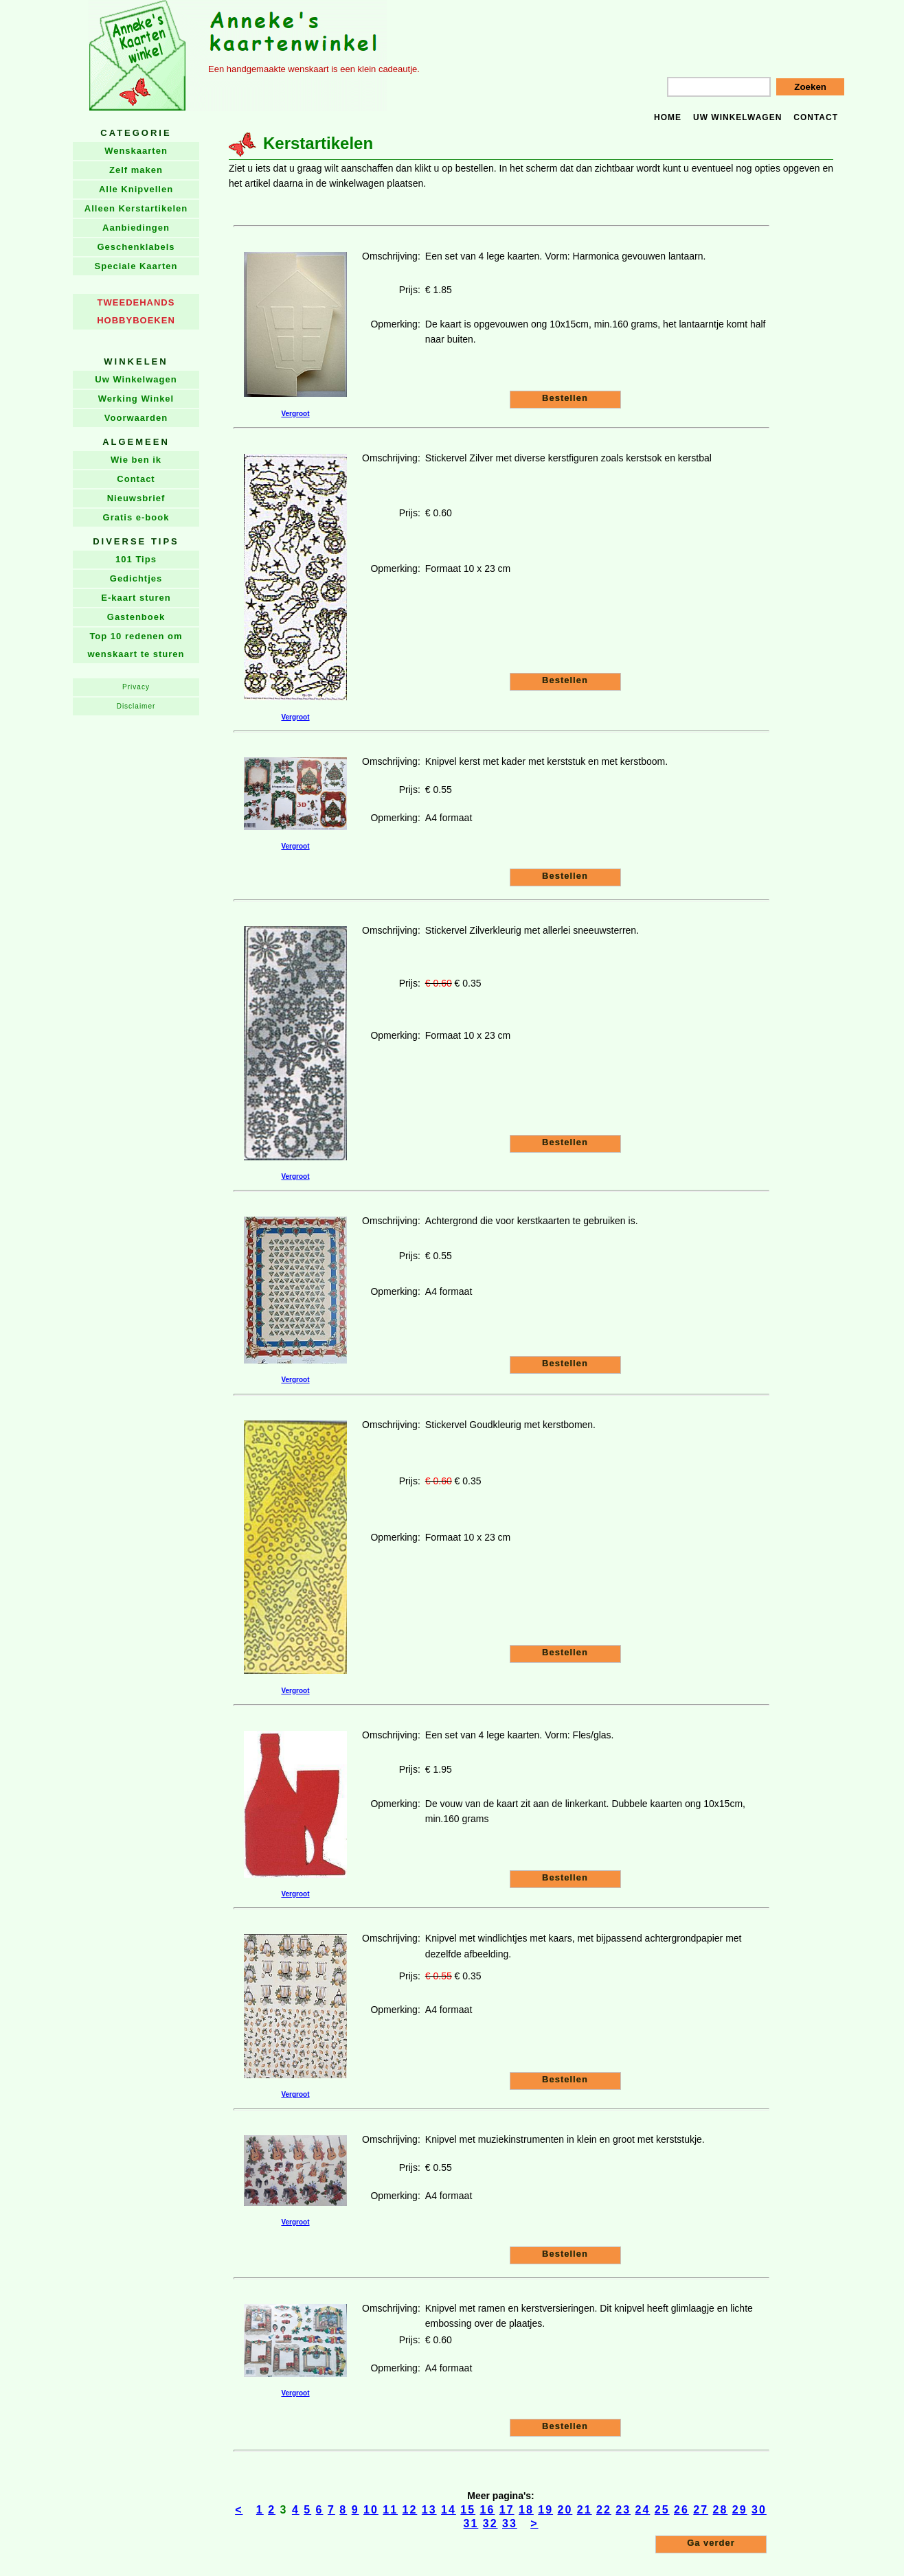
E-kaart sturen (135, 598)
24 (643, 2510)
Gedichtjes (136, 578)
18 (526, 2510)
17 (507, 2510)
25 (662, 2510)
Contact (815, 117)
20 (565, 2510)
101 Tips (136, 559)
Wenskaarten (136, 151)
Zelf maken (136, 170)
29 (739, 2510)
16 (487, 2510)
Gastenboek (136, 617)
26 (681, 2510)
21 (584, 2510)
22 (603, 2510)
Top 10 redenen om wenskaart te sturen (135, 645)
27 (700, 2510)
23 (623, 2510)
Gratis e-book (136, 517)
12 (410, 2510)
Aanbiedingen (136, 227)
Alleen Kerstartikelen (136, 208)
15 (467, 2510)
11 (390, 2510)
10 (370, 2510)
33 (509, 2523)
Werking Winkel (136, 398)
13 (429, 2510)
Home (667, 117)
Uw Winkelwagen (136, 379)
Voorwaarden (136, 418)
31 (471, 2523)
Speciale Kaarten (136, 266)
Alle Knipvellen (136, 189)
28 (720, 2510)
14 (448, 2510)
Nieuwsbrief (136, 498)
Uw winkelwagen (737, 117)
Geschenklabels (136, 247)
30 (759, 2510)
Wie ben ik (136, 460)
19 (545, 2510)
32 (490, 2523)
